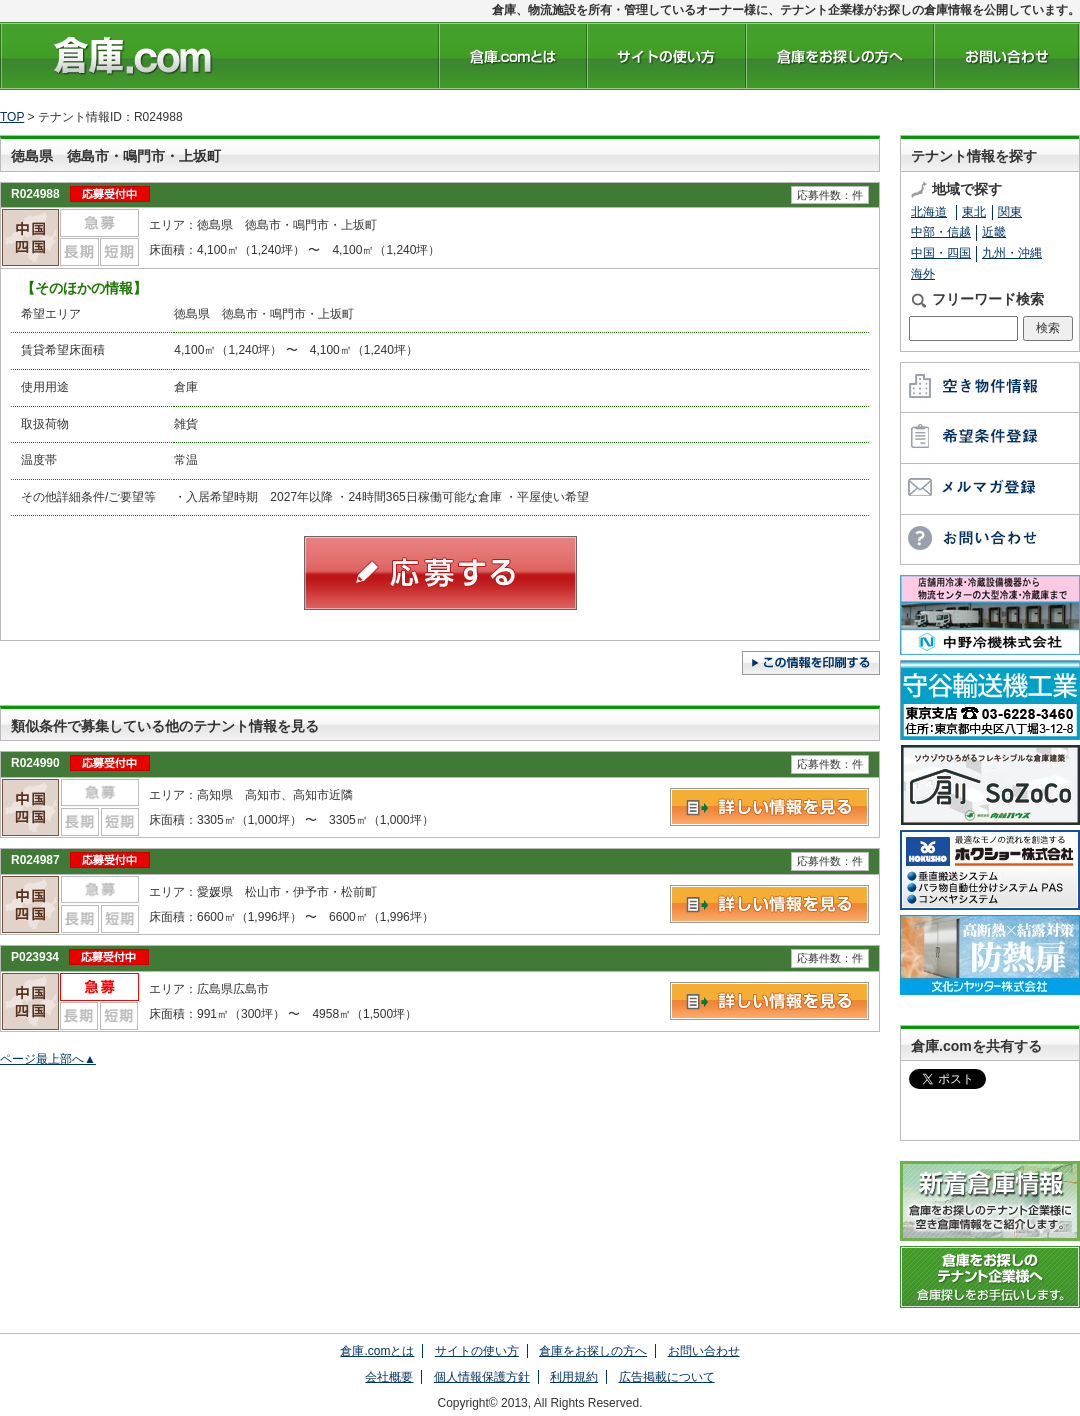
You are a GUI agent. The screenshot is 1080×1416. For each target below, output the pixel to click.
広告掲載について (667, 1377)
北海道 (929, 212)
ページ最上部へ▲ (48, 1059)
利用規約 (574, 1377)
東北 (974, 212)
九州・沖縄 (1012, 253)
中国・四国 (941, 253)
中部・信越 (941, 232)
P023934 (35, 957)
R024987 (35, 860)
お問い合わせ (704, 1351)
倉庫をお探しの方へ (593, 1351)
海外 (923, 274)
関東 (1010, 212)
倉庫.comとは (377, 1351)
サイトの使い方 (477, 1351)
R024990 (35, 763)
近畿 (994, 232)
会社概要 (389, 1377)
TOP (12, 117)
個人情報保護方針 (482, 1377)
